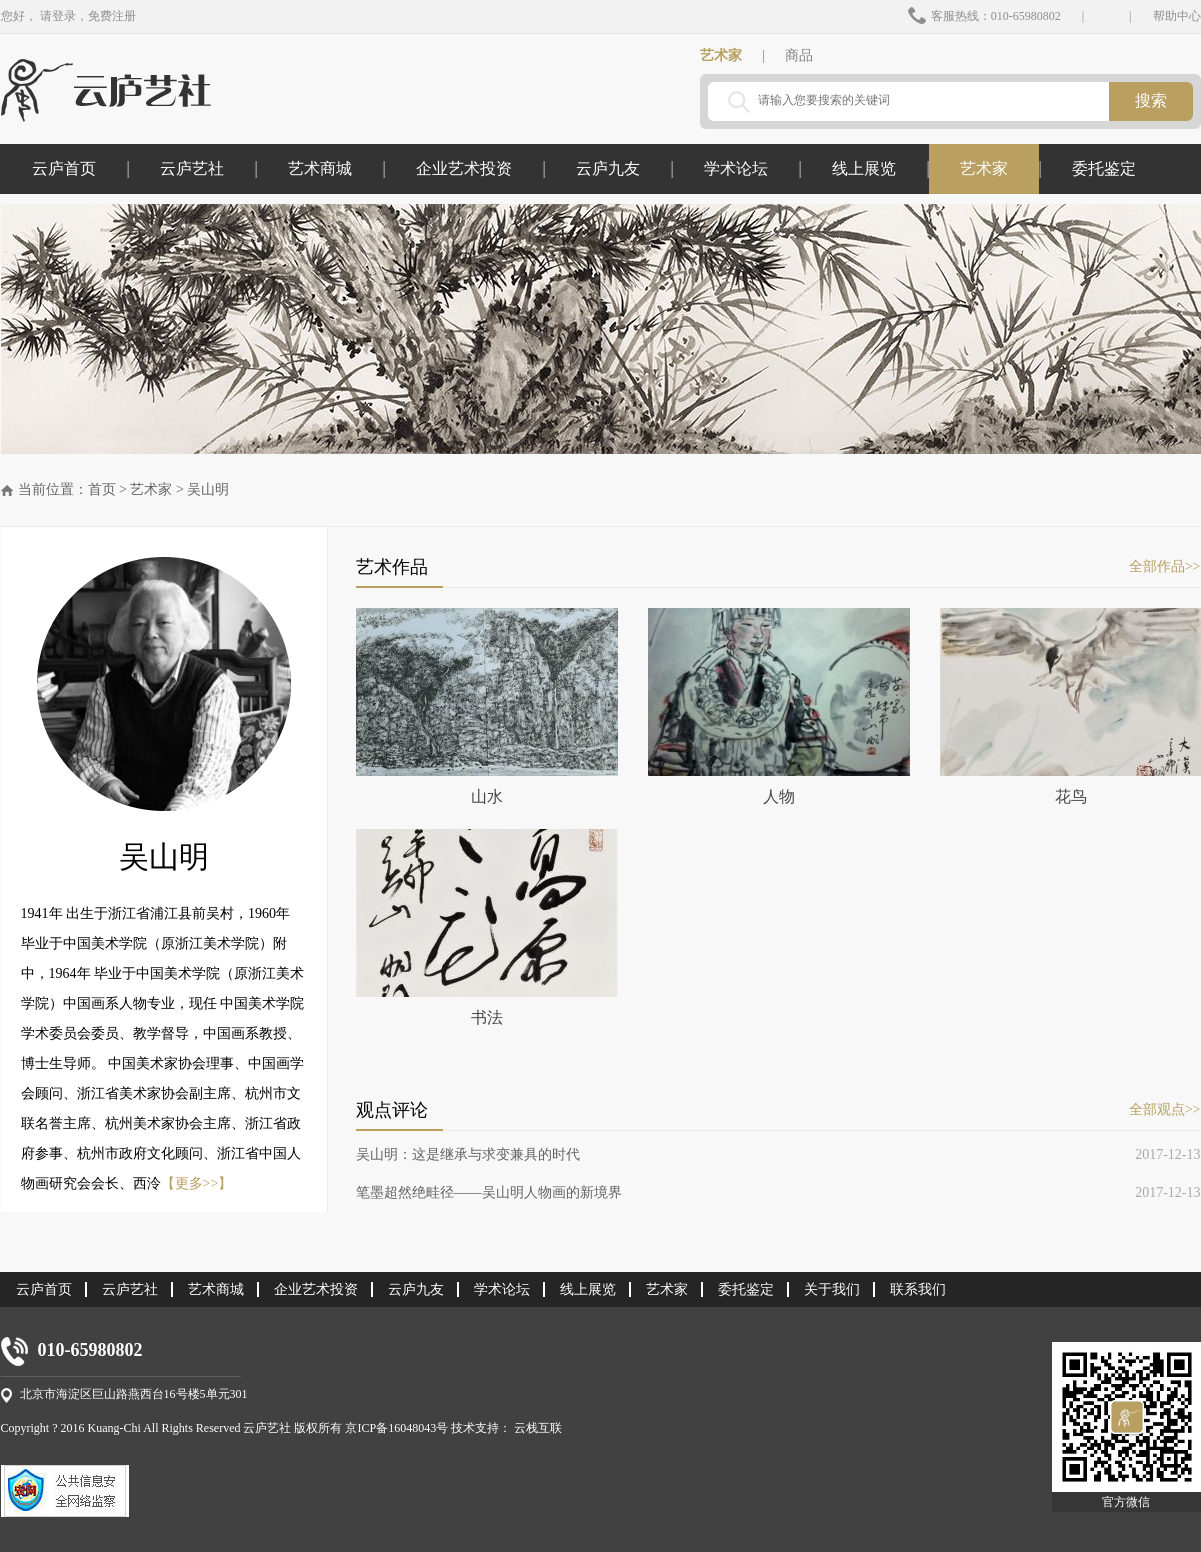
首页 (102, 489)
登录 (64, 16)
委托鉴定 (1104, 168)
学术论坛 (736, 168)
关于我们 (832, 1289)
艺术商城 (320, 168)
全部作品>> (1165, 566)
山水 (487, 706)
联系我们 (918, 1289)
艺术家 (721, 55)
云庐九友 (608, 168)
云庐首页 (64, 168)
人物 (779, 706)
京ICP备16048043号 (398, 1428)
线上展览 (864, 168)
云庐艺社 (192, 168)
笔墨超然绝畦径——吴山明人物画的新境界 (489, 1192)
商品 (799, 55)
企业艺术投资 (464, 168)
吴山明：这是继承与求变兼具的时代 (468, 1154)
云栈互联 (538, 1428)
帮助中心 (1177, 16)
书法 (487, 927)
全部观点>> (1165, 1109)
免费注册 (112, 16)
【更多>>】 (197, 1183)
